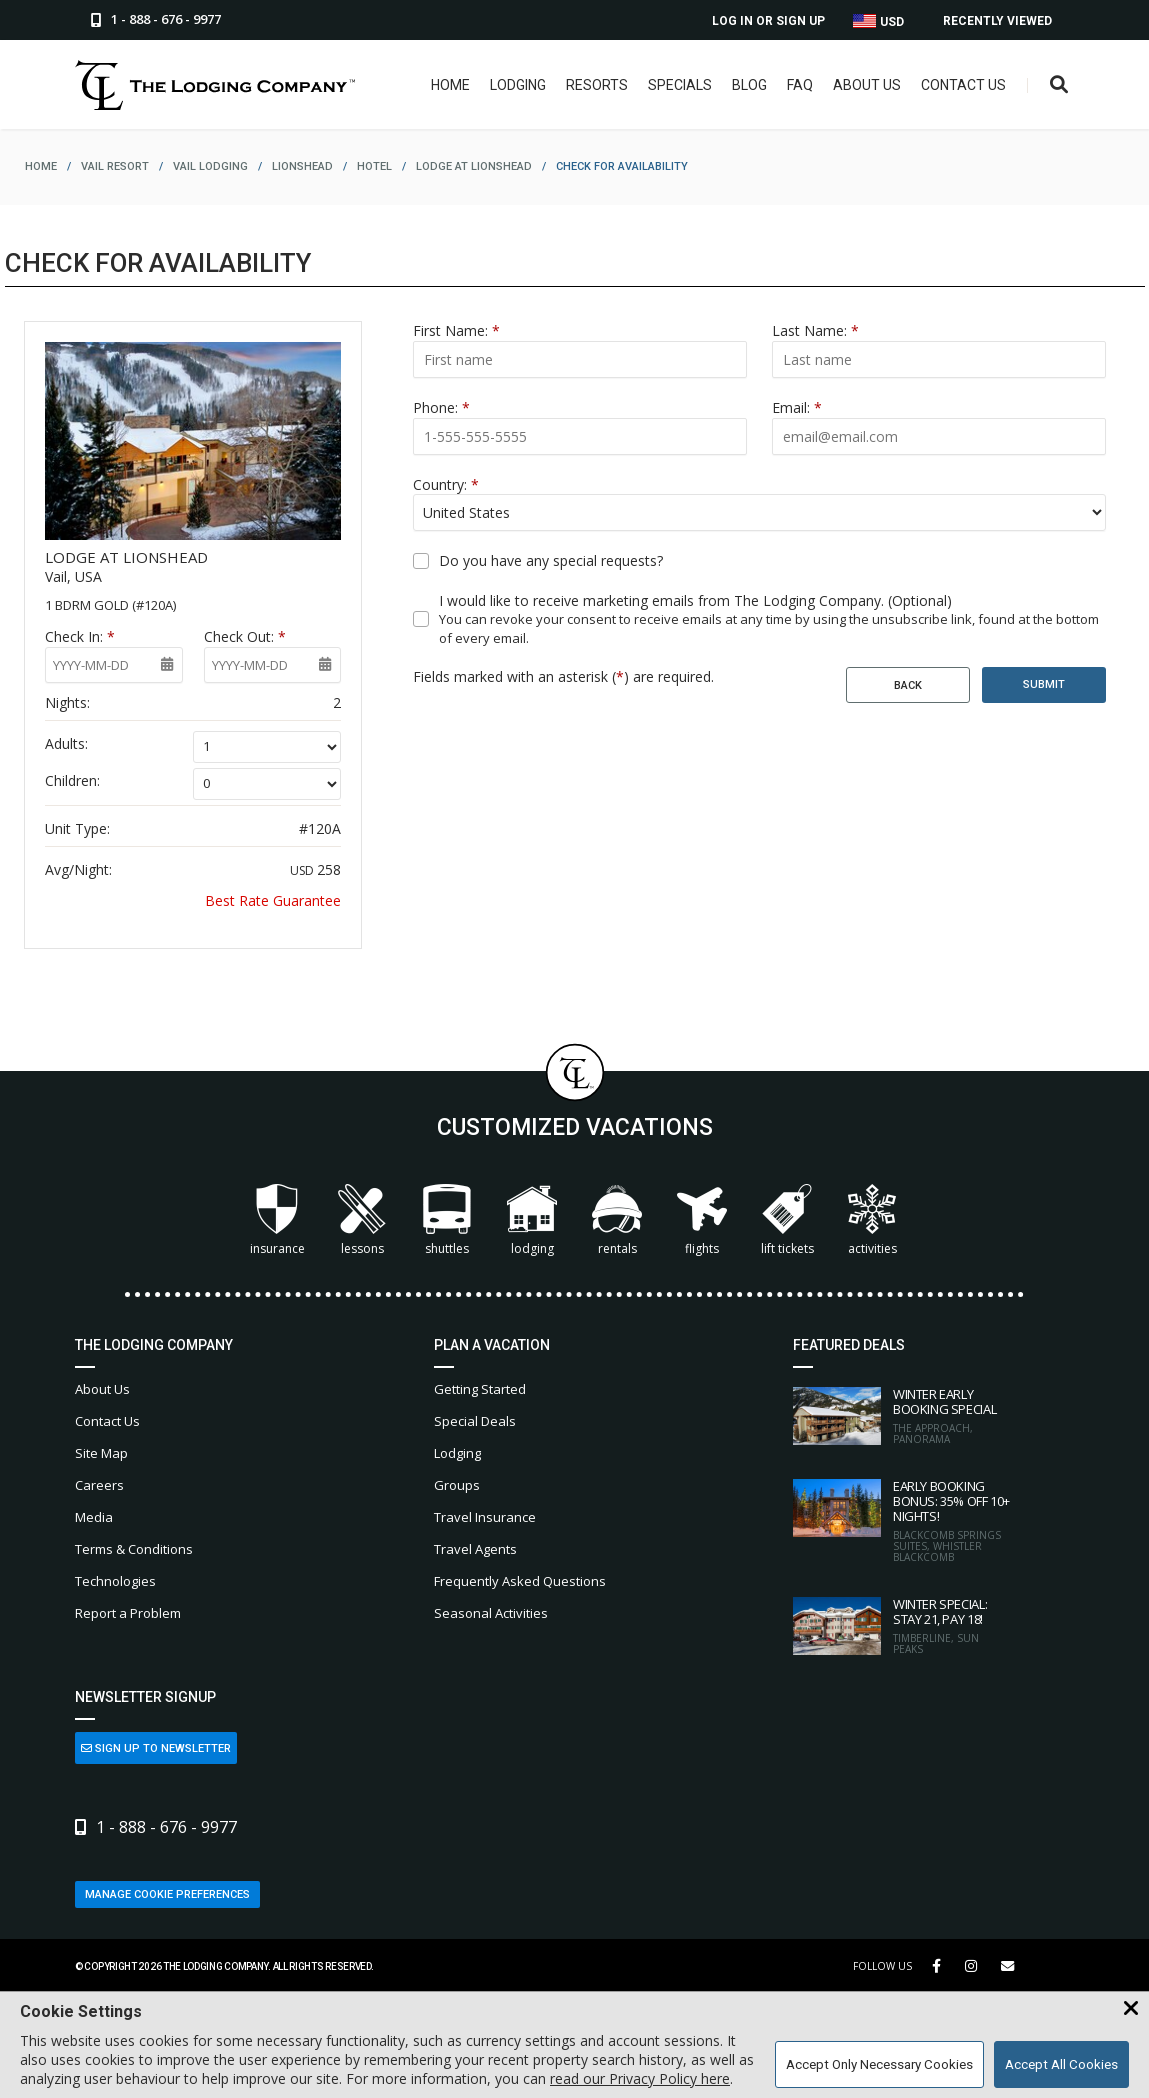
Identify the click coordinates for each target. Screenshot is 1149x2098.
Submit (1044, 684)
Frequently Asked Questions (520, 1581)
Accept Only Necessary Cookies (879, 2064)
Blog (744, 85)
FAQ (795, 85)
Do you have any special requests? (551, 560)
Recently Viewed (997, 21)
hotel (374, 166)
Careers (99, 1485)
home (41, 166)
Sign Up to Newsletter (156, 1748)
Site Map (101, 1453)
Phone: (441, 407)
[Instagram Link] (971, 1966)
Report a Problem (128, 1613)
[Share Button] (1007, 1966)
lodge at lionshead (474, 166)
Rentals (617, 1220)
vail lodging (210, 166)
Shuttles (447, 1220)
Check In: (80, 636)
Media (94, 1517)
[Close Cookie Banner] (1131, 2009)
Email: (797, 407)
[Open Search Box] (1057, 85)
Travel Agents (475, 1549)
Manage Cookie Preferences (167, 1894)
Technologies (115, 1581)
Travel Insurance (485, 1517)
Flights (702, 1220)
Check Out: (245, 636)
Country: (446, 484)
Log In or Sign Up (768, 21)
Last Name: (815, 330)
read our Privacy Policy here (640, 2078)
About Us (862, 85)
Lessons (362, 1220)
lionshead (302, 166)
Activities (872, 1220)
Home (445, 85)
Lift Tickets (787, 1220)
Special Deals (475, 1421)
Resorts (592, 85)
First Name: (456, 330)
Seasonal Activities (491, 1613)
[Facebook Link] (936, 1966)
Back (908, 685)
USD (878, 21)
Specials (675, 85)
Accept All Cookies (1061, 2064)
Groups (457, 1485)
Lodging (513, 85)
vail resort (115, 166)
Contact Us (958, 85)
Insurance (277, 1220)
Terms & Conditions (134, 1549)
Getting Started (480, 1389)
